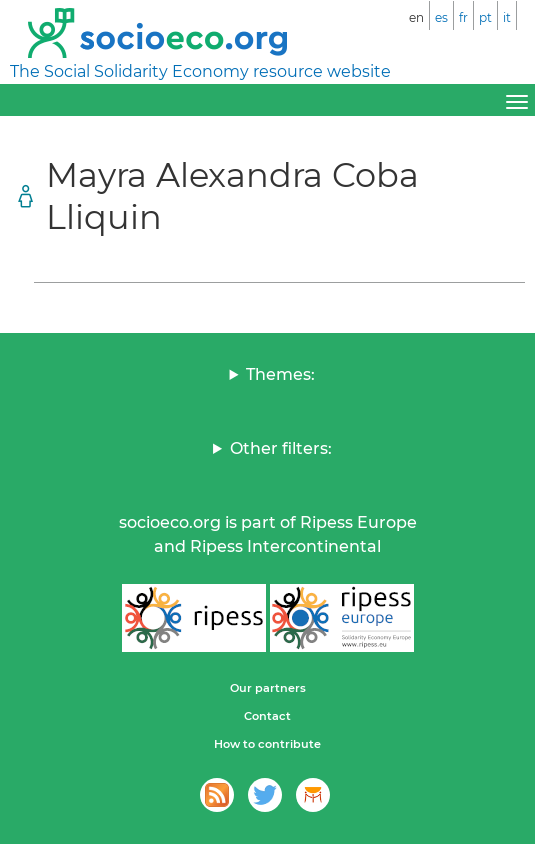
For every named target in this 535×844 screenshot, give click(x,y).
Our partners (268, 688)
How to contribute (267, 744)
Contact (267, 716)
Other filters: (281, 448)
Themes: (280, 374)
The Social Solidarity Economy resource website (200, 71)
